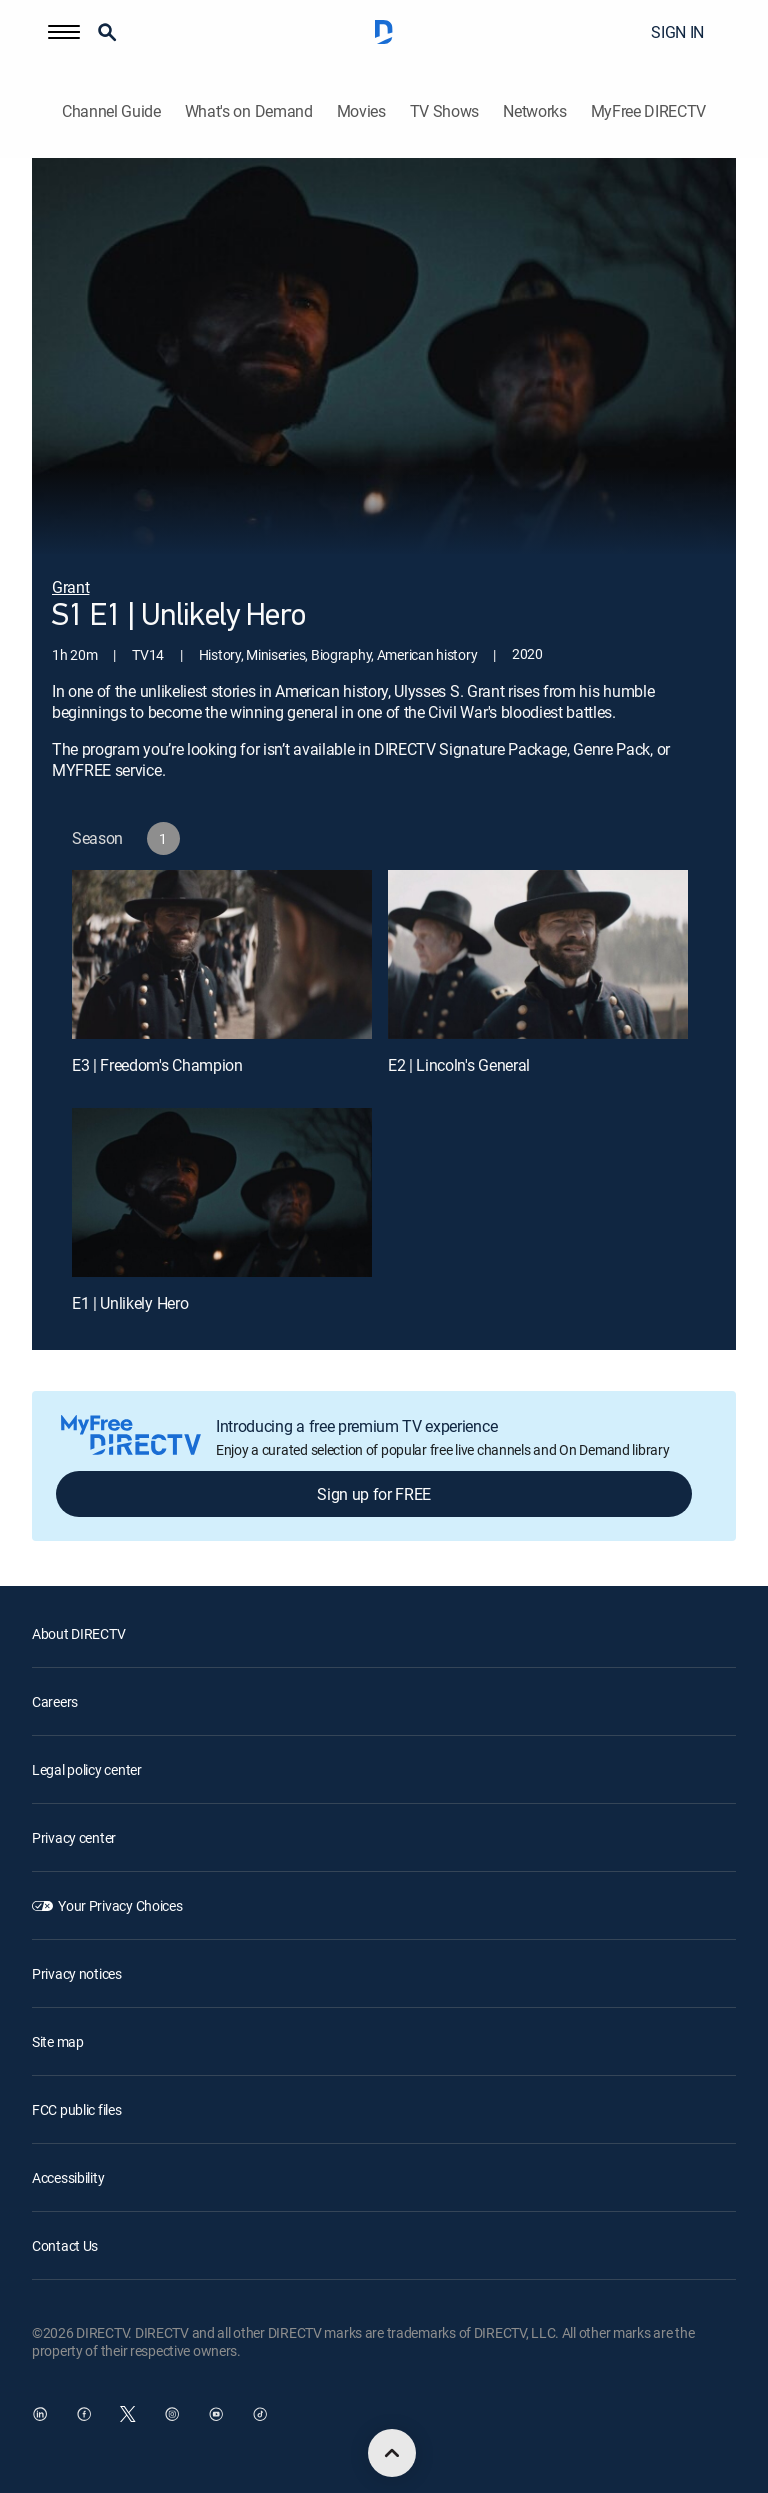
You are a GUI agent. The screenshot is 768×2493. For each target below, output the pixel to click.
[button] (64, 32)
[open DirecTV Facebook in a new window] (84, 2414)
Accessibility (68, 2177)
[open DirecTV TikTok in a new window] (260, 2414)
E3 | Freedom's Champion (157, 1065)
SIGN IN (677, 32)
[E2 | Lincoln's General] (538, 954)
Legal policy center (87, 1769)
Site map (58, 2041)
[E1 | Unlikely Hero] (222, 1192)
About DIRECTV (78, 1633)
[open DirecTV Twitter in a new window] (128, 2414)
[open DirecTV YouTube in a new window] (216, 2414)
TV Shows (444, 111)
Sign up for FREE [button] (374, 1494)
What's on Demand (249, 111)
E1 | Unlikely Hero (130, 1303)
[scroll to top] (392, 2453)
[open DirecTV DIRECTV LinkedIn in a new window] (40, 2414)
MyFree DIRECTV (649, 111)
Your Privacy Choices (120, 1905)
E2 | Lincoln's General (459, 1065)
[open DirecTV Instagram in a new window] (172, 2414)
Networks (534, 111)
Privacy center (74, 1837)
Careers (55, 1701)
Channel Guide (111, 111)
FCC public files (77, 2109)
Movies (361, 111)
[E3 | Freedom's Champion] (222, 954)
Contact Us (65, 2245)
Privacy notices (77, 1973)
